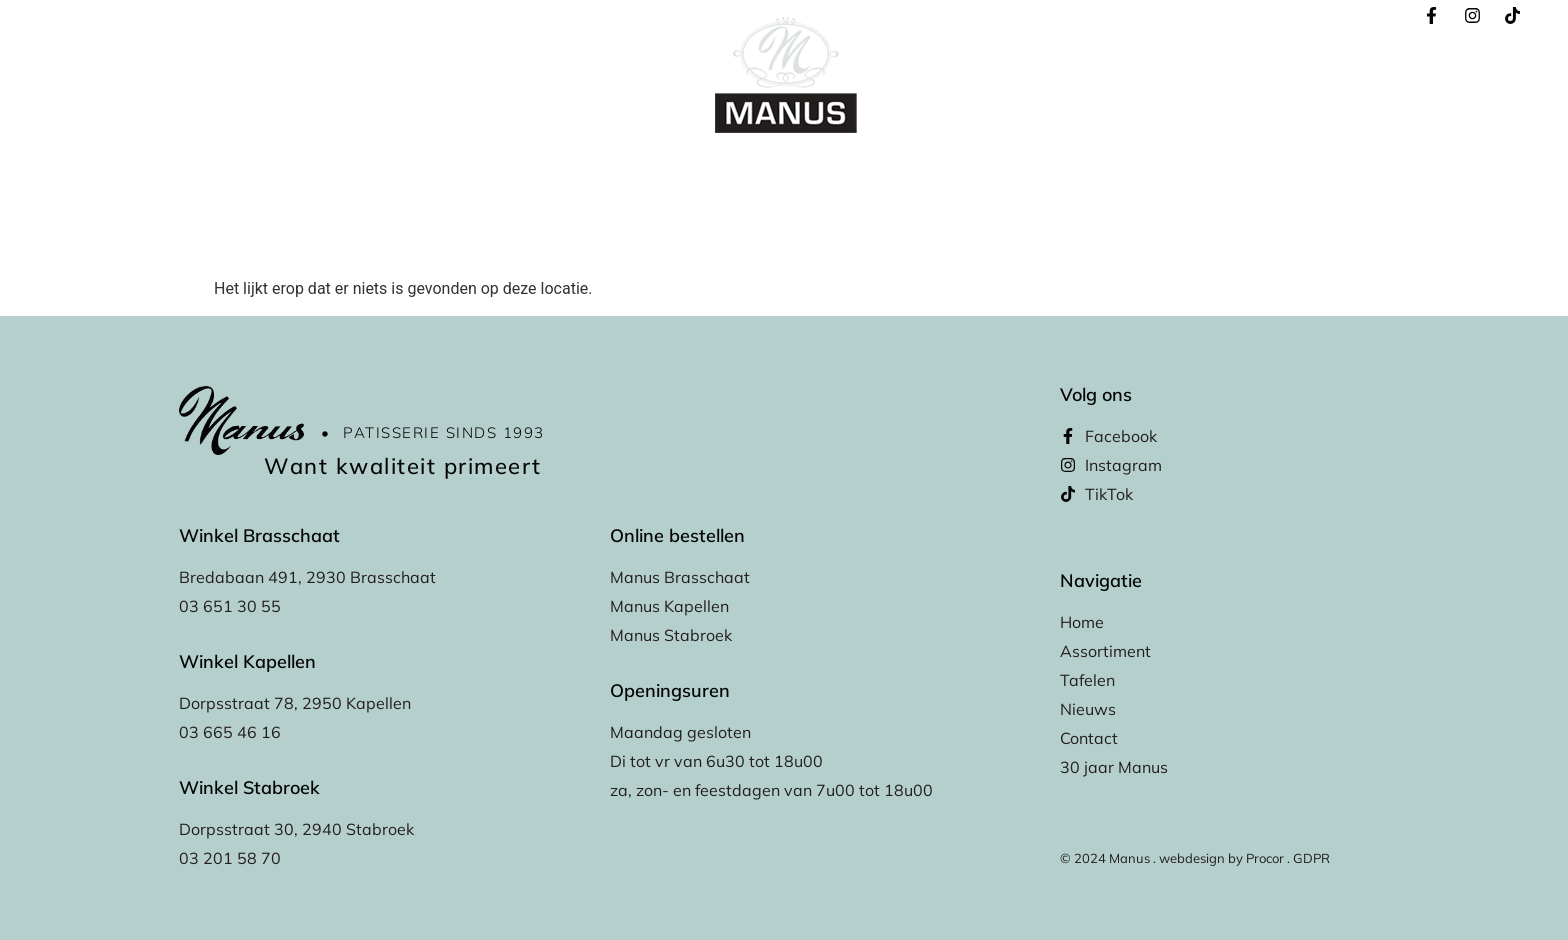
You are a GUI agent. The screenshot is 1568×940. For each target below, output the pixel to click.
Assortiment (659, 172)
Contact (1007, 172)
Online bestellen (531, 172)
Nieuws (925, 172)
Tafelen (756, 172)
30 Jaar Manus (1115, 172)
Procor (1265, 858)
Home (424, 172)
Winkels (840, 172)
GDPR (1311, 858)
